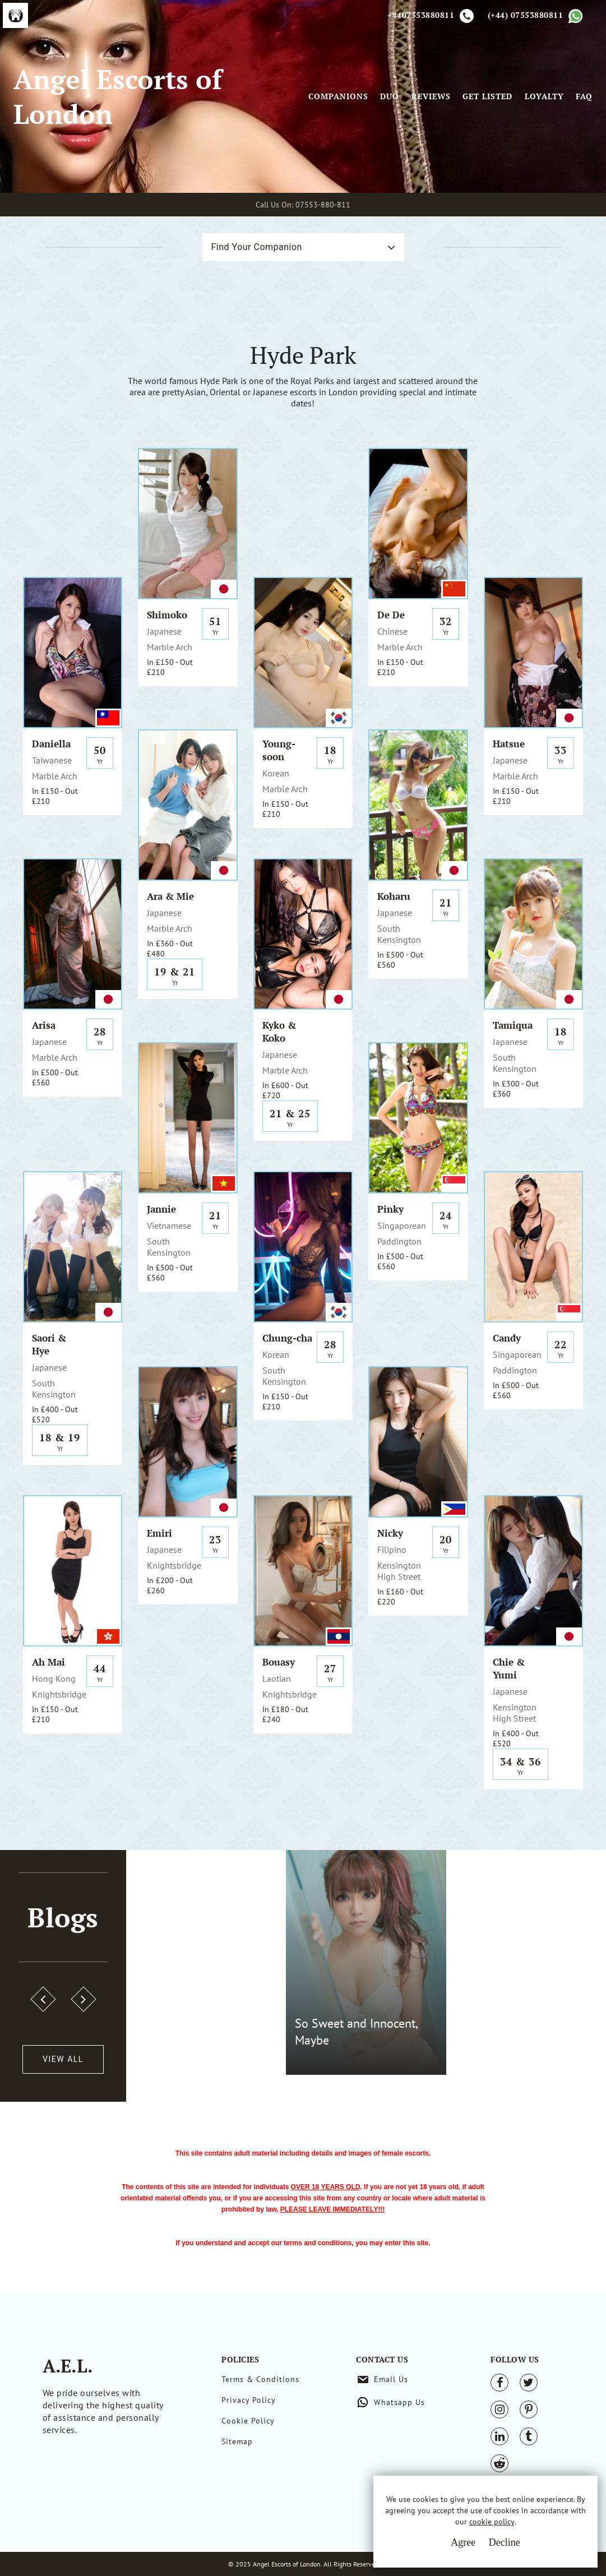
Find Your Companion (256, 247)
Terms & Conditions (260, 2379)
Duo (389, 96)
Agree (463, 2542)
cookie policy (492, 2522)
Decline (504, 2542)
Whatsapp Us (399, 2402)
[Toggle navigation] (292, 96)
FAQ (584, 96)
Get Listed (487, 96)
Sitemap (237, 2441)
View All (63, 2059)
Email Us (391, 2379)
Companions (338, 96)
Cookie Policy (248, 2421)
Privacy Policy (248, 2400)
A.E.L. (68, 2366)
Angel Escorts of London (117, 96)
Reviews (431, 96)
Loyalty (544, 96)
